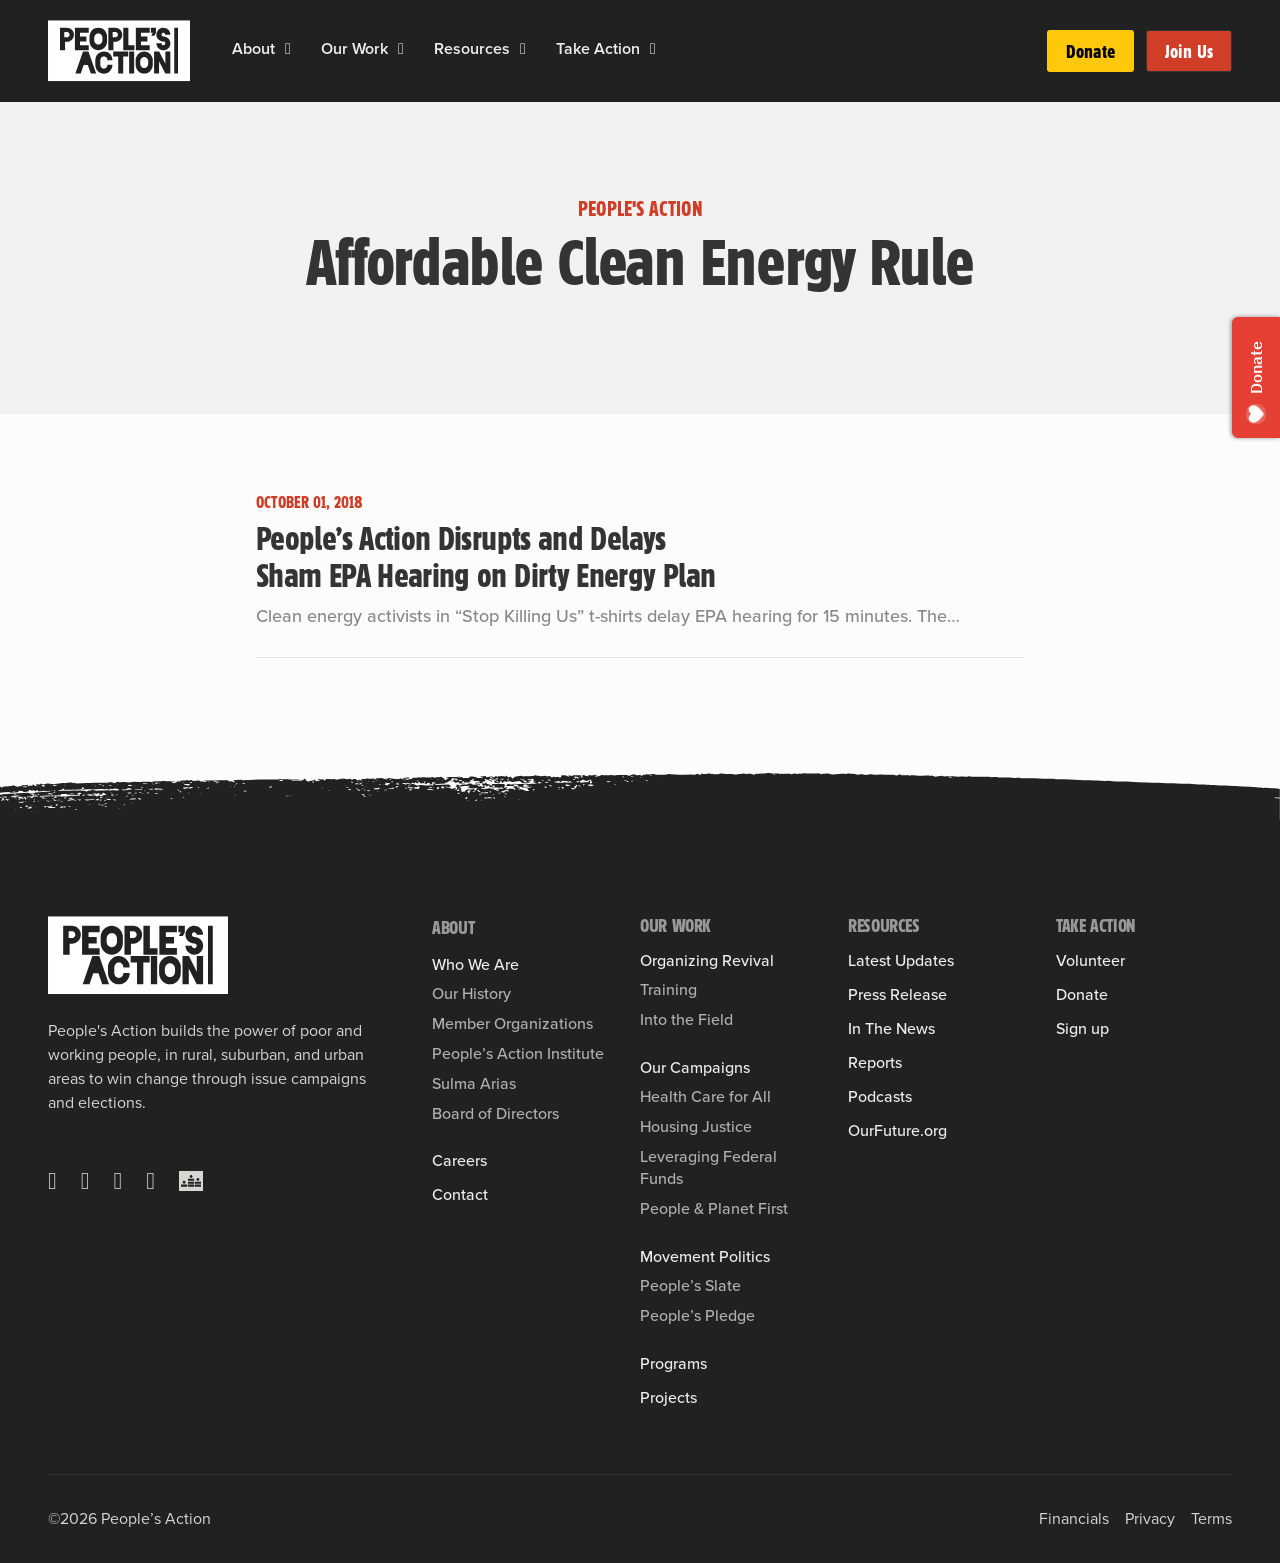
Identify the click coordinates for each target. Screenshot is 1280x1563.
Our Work (354, 48)
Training (668, 989)
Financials (1074, 1518)
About (253, 48)
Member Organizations (512, 1023)
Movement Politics (705, 1257)
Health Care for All (705, 1096)
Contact (460, 1195)
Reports (875, 1063)
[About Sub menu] (288, 49)
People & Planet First (714, 1208)
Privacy (1150, 1518)
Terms (1211, 1518)
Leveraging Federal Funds (708, 1167)
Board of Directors (495, 1113)
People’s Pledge (697, 1315)
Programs (673, 1364)
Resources (472, 48)
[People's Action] (138, 955)
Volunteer (1090, 961)
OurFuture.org (897, 1131)
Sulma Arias (474, 1083)
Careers (459, 1161)
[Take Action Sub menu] (653, 49)
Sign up (1082, 1029)
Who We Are (475, 965)
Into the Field (686, 1019)
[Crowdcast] (191, 1181)
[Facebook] (85, 1181)
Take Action (598, 48)
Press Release (897, 995)
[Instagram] (118, 1181)
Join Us (1189, 51)
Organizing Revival (707, 961)
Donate (1090, 51)
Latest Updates (901, 961)
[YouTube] (150, 1181)
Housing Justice (696, 1126)
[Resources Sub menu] (523, 49)
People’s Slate (690, 1285)
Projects (668, 1398)
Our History (471, 993)
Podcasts (880, 1097)
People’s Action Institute (518, 1053)
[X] (52, 1181)
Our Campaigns (695, 1068)
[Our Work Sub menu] (401, 49)
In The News (891, 1029)
